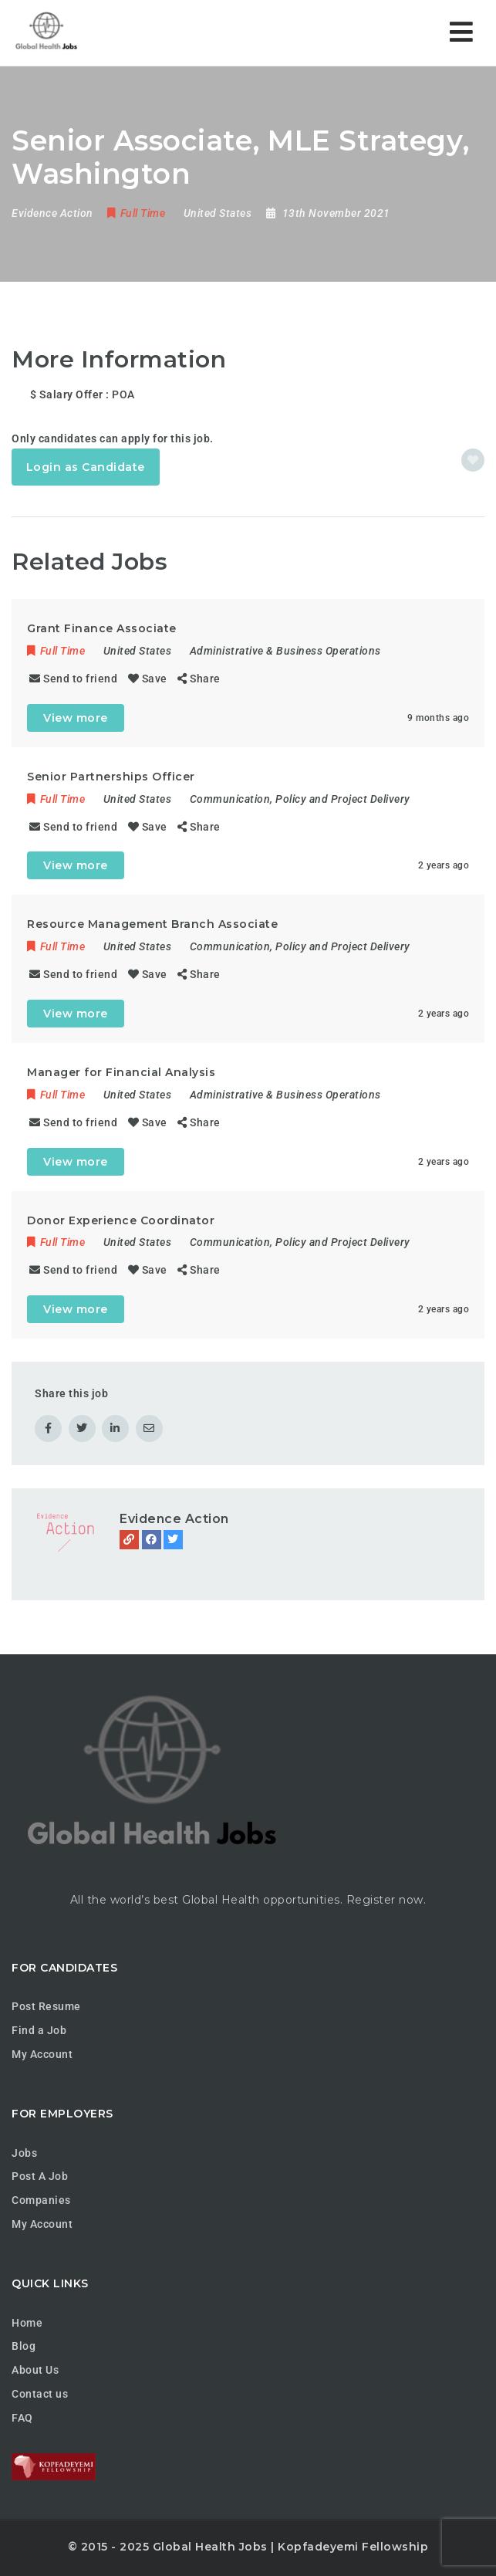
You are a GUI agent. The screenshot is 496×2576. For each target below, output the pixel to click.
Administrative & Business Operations (285, 651)
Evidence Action (174, 1518)
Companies (41, 2200)
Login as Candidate (85, 467)
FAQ (22, 2418)
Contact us (40, 2394)
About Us (35, 2370)
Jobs (24, 2153)
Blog (23, 2346)
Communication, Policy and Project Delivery (300, 799)
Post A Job (40, 2176)
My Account (42, 2054)
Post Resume (46, 2006)
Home (27, 2323)
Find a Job (39, 2030)
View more (75, 718)
